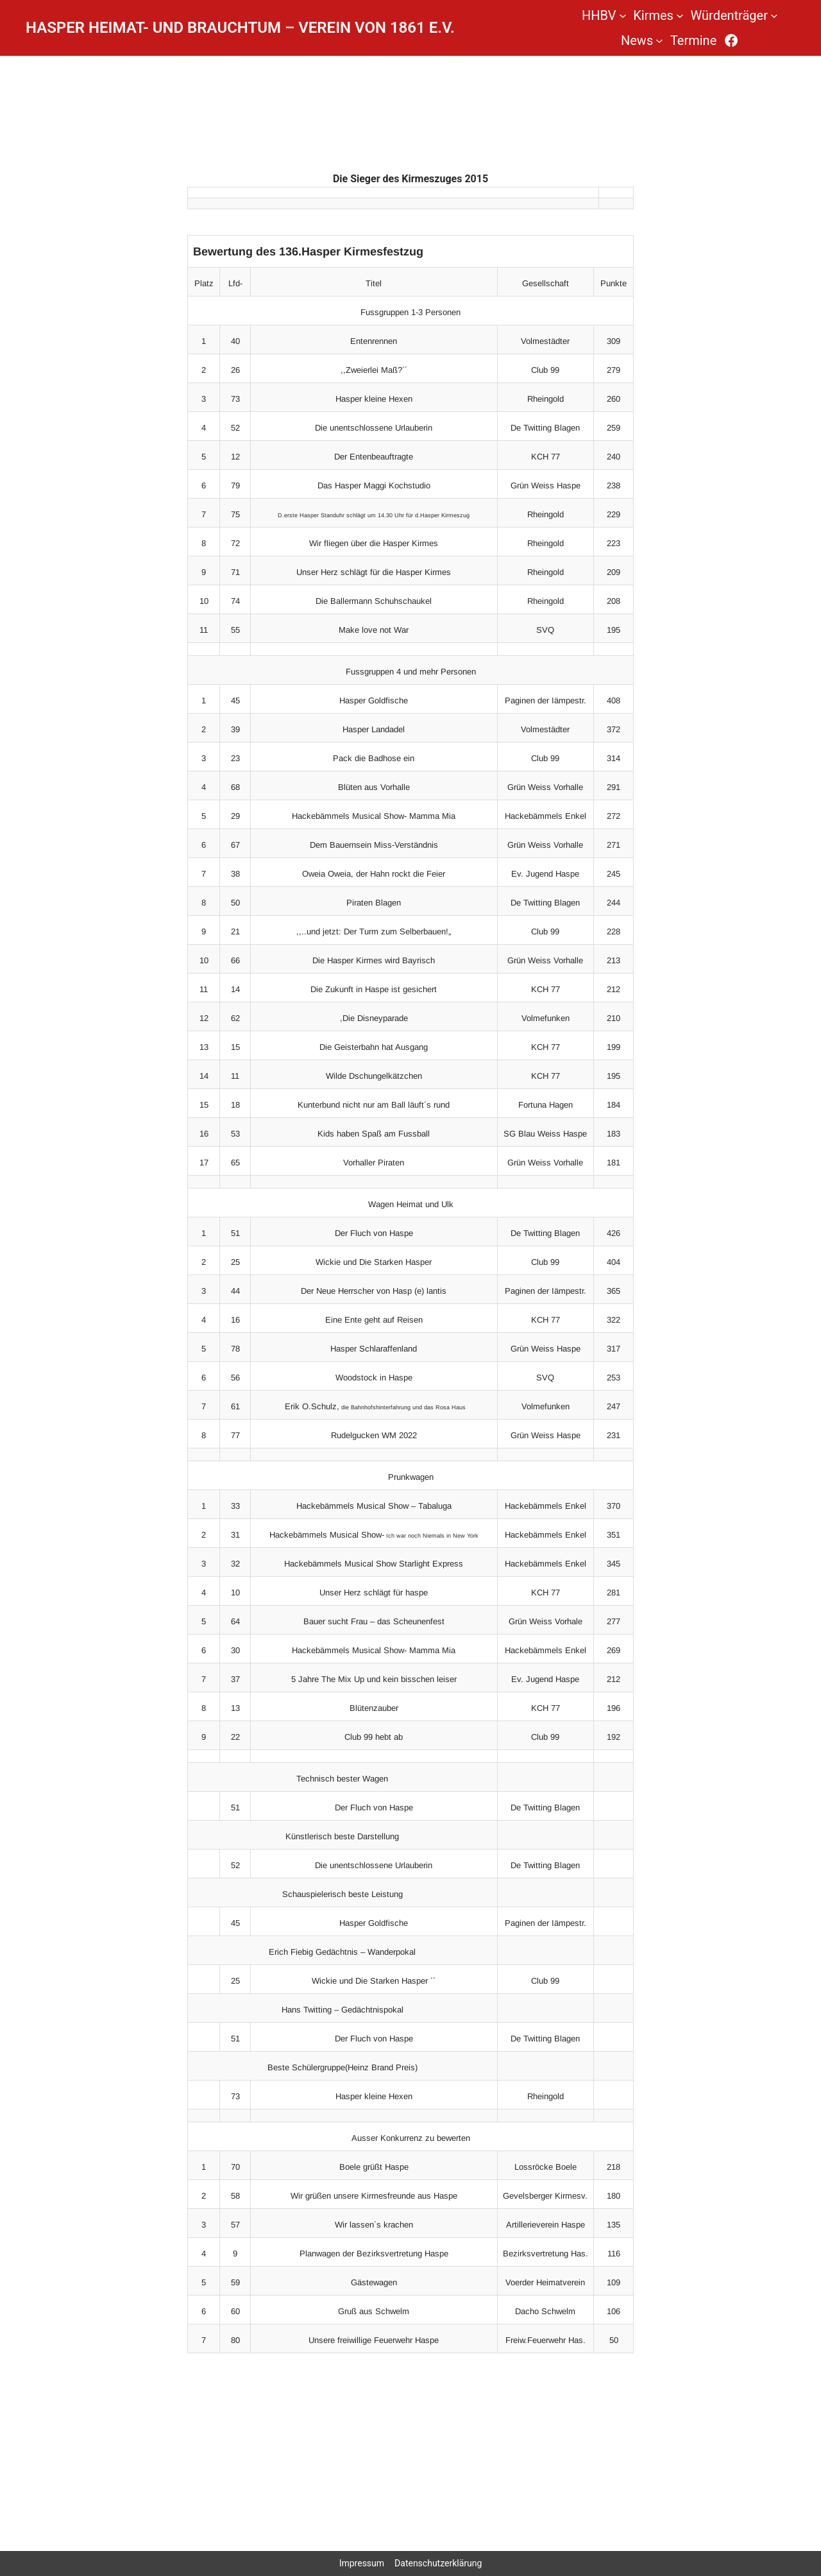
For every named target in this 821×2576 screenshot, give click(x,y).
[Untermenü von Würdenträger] (774, 15)
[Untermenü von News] (659, 40)
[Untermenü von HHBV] (623, 15)
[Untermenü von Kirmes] (680, 15)
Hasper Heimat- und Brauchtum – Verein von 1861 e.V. (240, 28)
